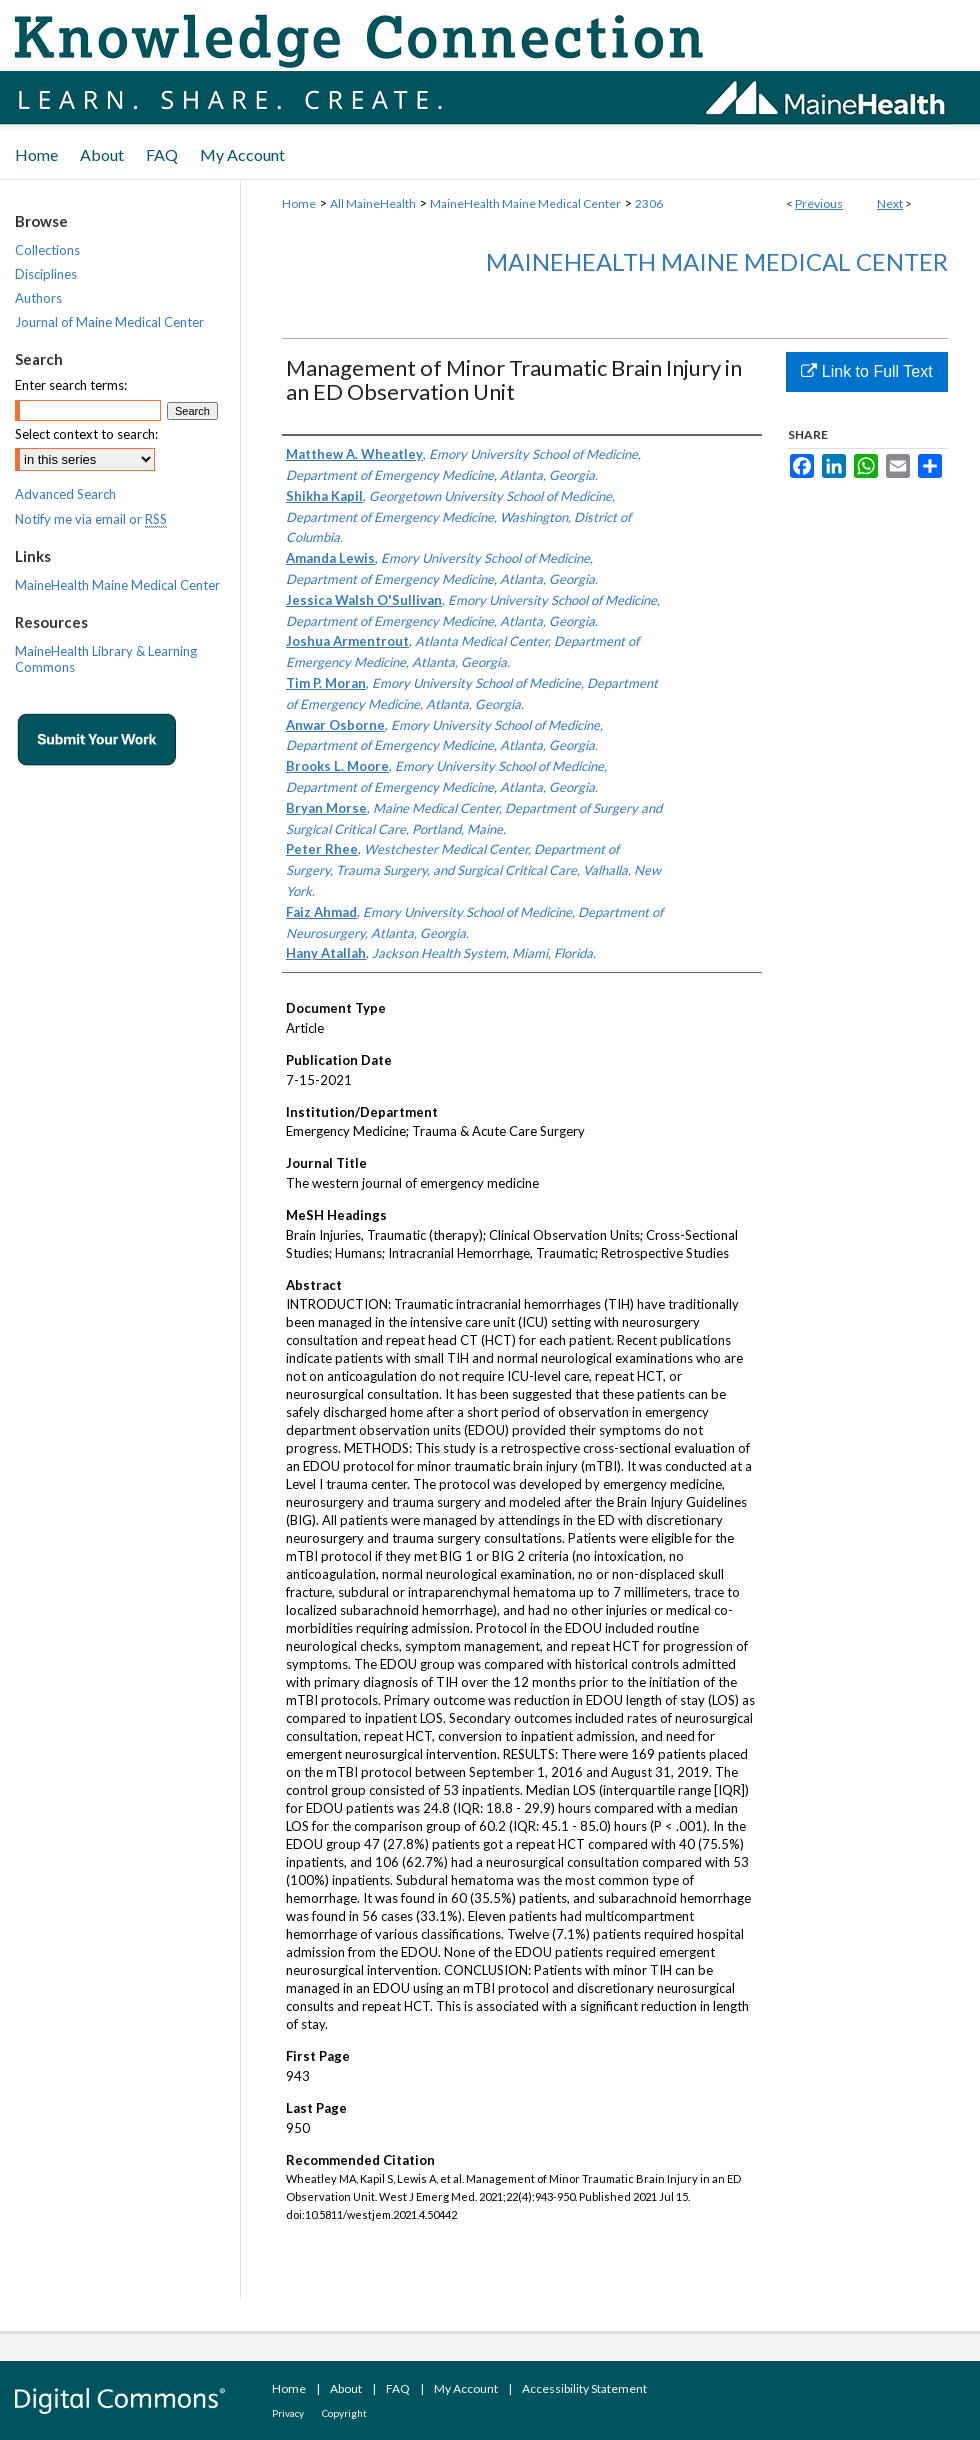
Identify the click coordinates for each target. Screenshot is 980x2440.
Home (299, 203)
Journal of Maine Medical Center (109, 322)
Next (890, 203)
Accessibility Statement (584, 2388)
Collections (47, 250)
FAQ (398, 2388)
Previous (819, 203)
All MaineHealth (373, 203)
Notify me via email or (91, 519)
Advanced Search (65, 494)
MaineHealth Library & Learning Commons (106, 659)
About (346, 2388)
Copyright (344, 2413)
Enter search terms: (71, 385)
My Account (466, 2388)
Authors (38, 298)
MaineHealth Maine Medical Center (525, 203)
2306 (649, 203)
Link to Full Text (866, 371)
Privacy (288, 2413)
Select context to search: (86, 434)
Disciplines (46, 274)
